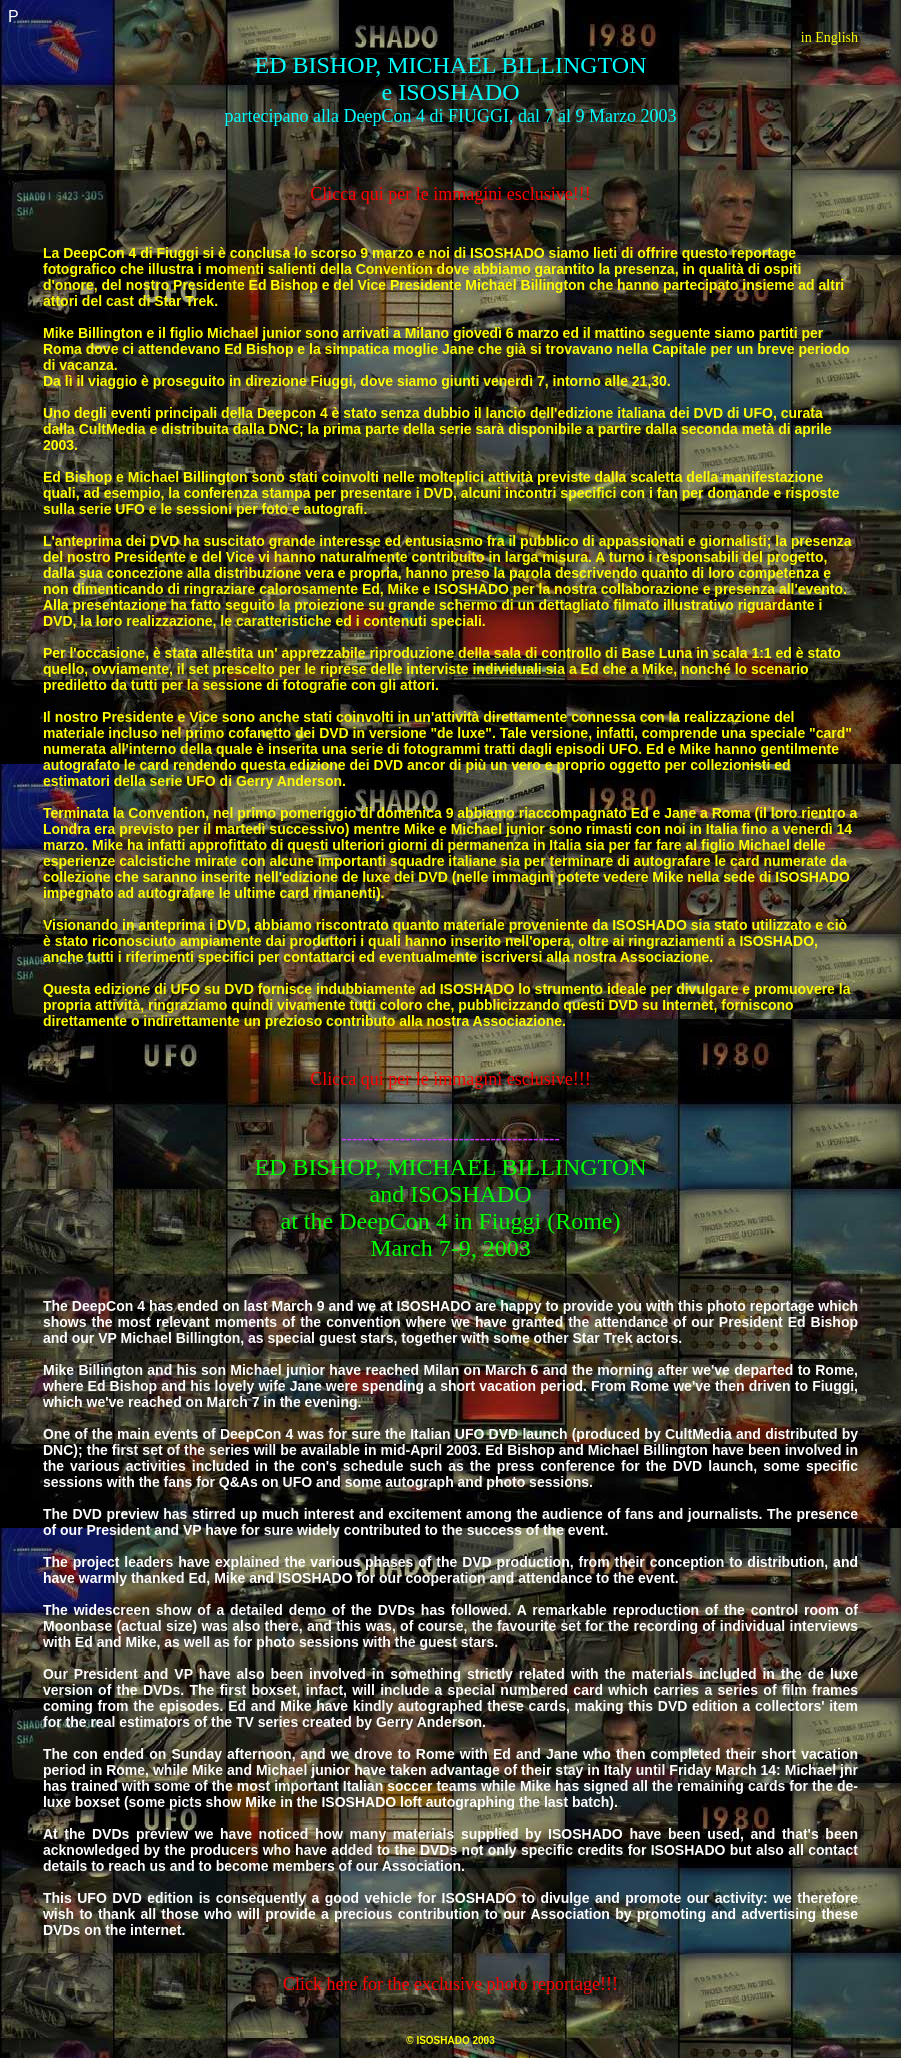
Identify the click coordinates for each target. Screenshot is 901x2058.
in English (829, 37)
